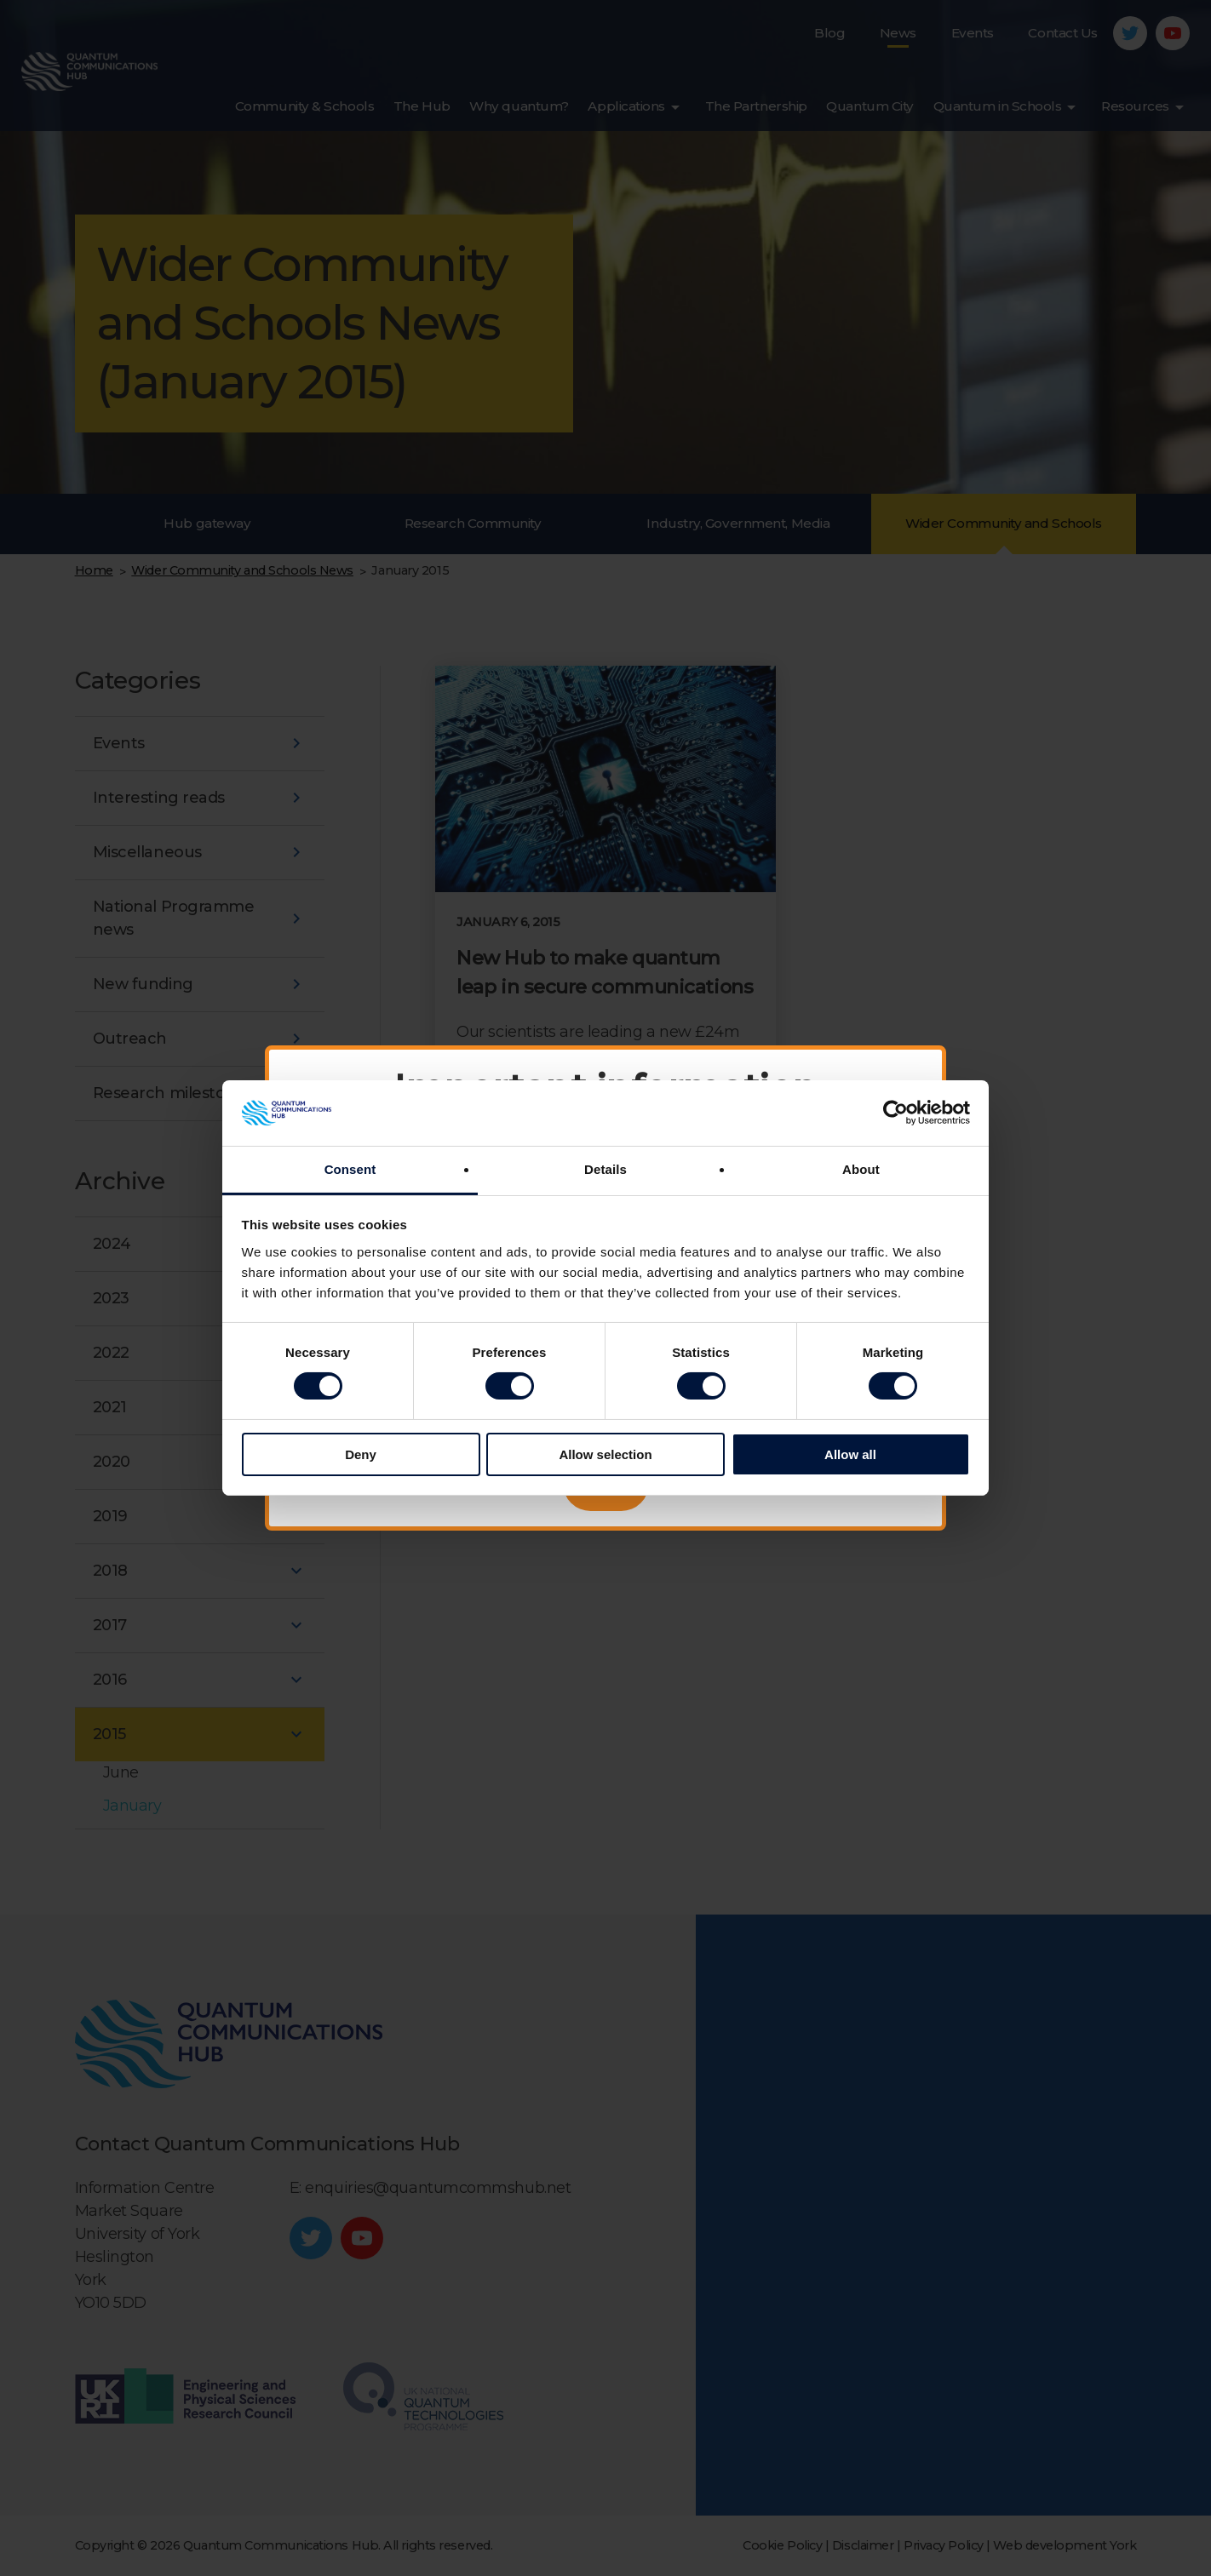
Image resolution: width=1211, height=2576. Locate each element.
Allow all (850, 1454)
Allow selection (605, 1454)
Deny (360, 1454)
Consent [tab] (350, 1169)
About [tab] (861, 1169)
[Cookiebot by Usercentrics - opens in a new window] (895, 1112)
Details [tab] (605, 1169)
